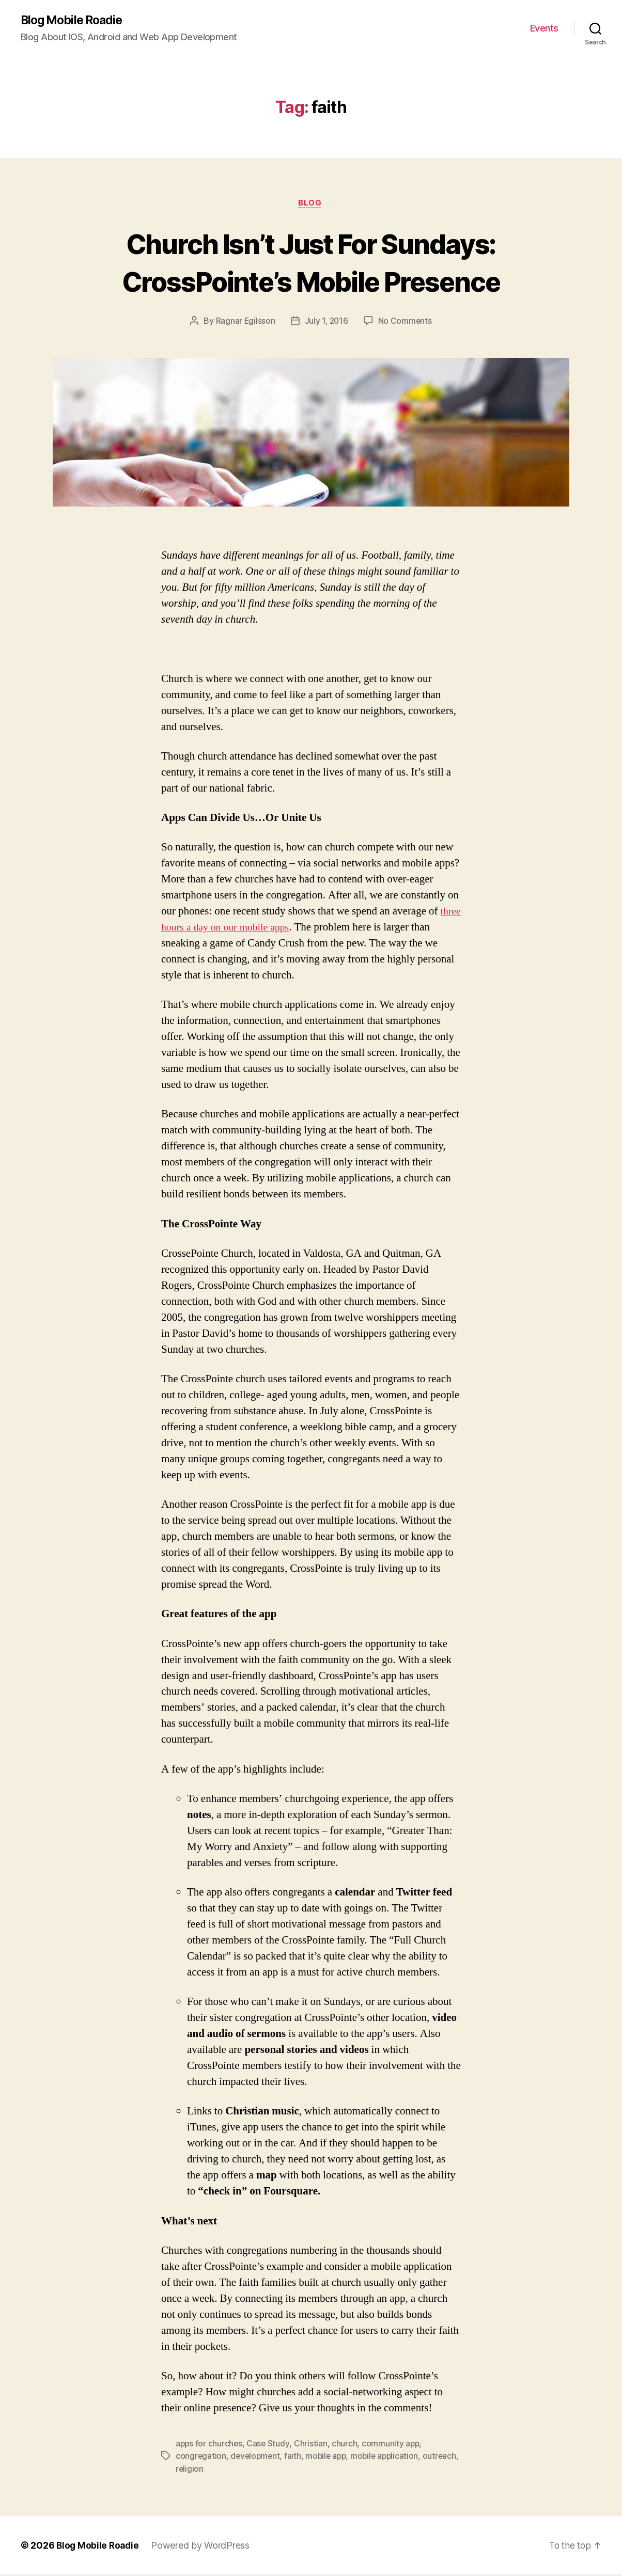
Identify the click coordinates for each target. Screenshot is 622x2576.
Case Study (269, 2445)
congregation (201, 2458)
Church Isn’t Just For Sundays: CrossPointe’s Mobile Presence (311, 263)
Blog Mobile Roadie (75, 20)
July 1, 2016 (326, 323)
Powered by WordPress (202, 2546)
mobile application (390, 2458)
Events (544, 28)
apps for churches (209, 2445)
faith (295, 2458)
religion (228, 2470)
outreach (193, 2470)
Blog (310, 204)
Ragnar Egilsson (244, 323)
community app (392, 2445)
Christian (312, 2445)
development (256, 2458)
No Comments (406, 323)
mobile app (329, 2458)
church (346, 2445)
